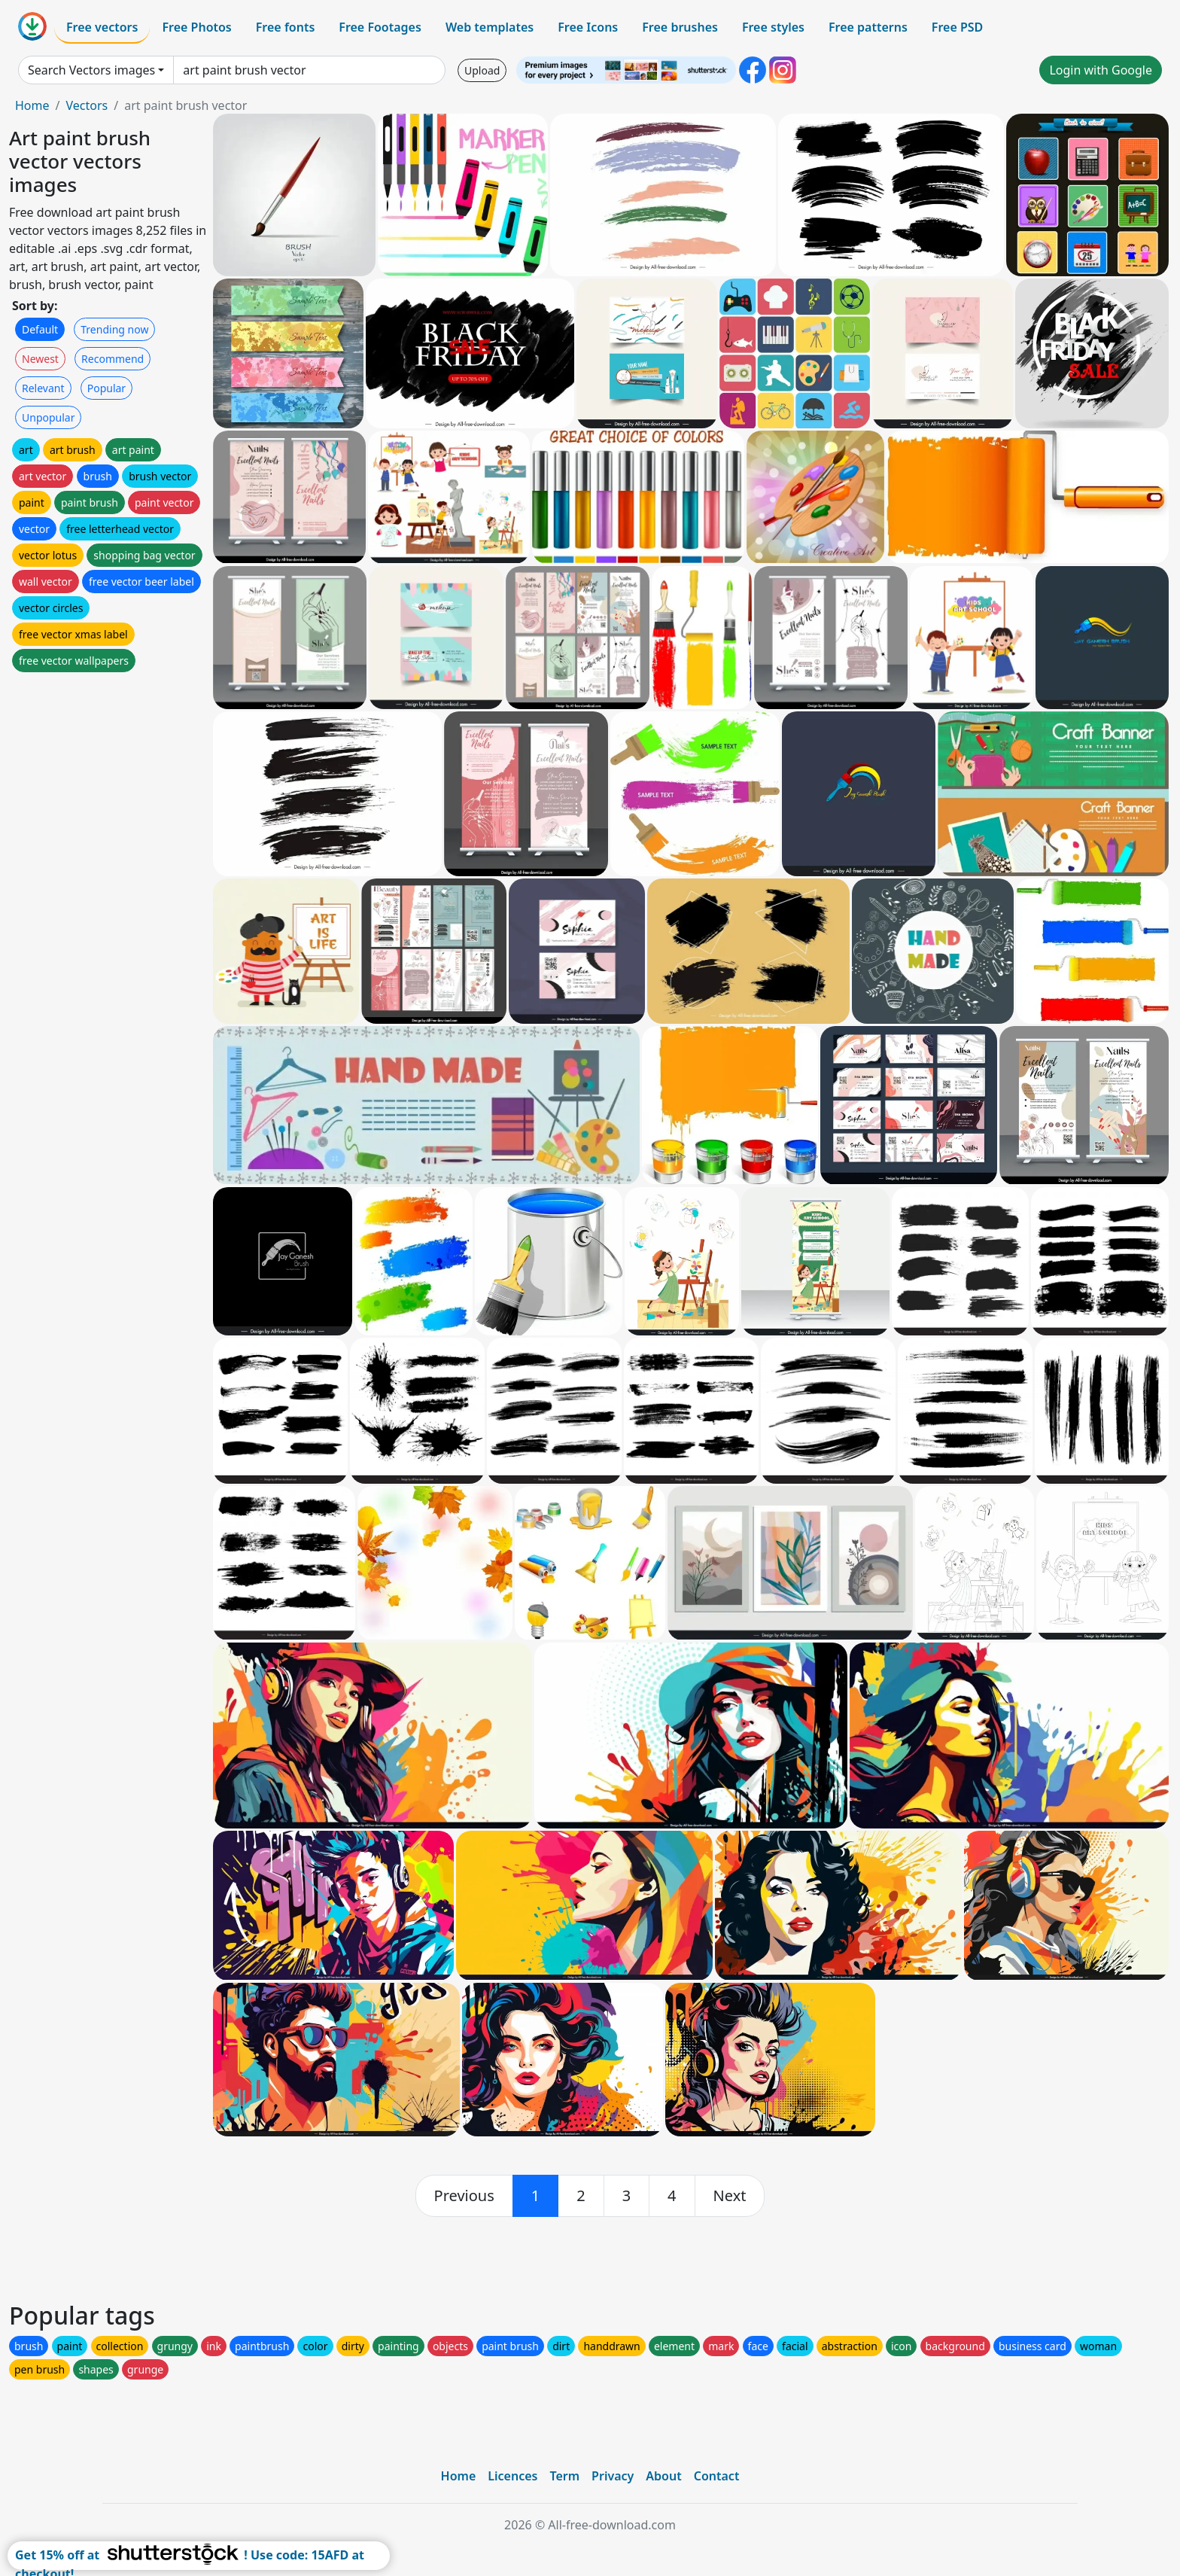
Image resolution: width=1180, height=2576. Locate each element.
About (663, 2476)
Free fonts (285, 27)
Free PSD (957, 27)
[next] (730, 2196)
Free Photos (196, 27)
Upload (482, 70)
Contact (717, 2476)
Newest (40, 359)
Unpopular (48, 417)
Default (40, 329)
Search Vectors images (91, 70)
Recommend (112, 359)
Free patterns (868, 27)
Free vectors (102, 27)
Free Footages (380, 27)
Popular (106, 388)
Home (32, 105)
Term (564, 2476)
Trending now (114, 329)
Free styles (773, 27)
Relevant (43, 388)
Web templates (490, 27)
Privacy (613, 2476)
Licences (512, 2476)
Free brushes (680, 27)
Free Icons (588, 27)
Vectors (86, 105)
